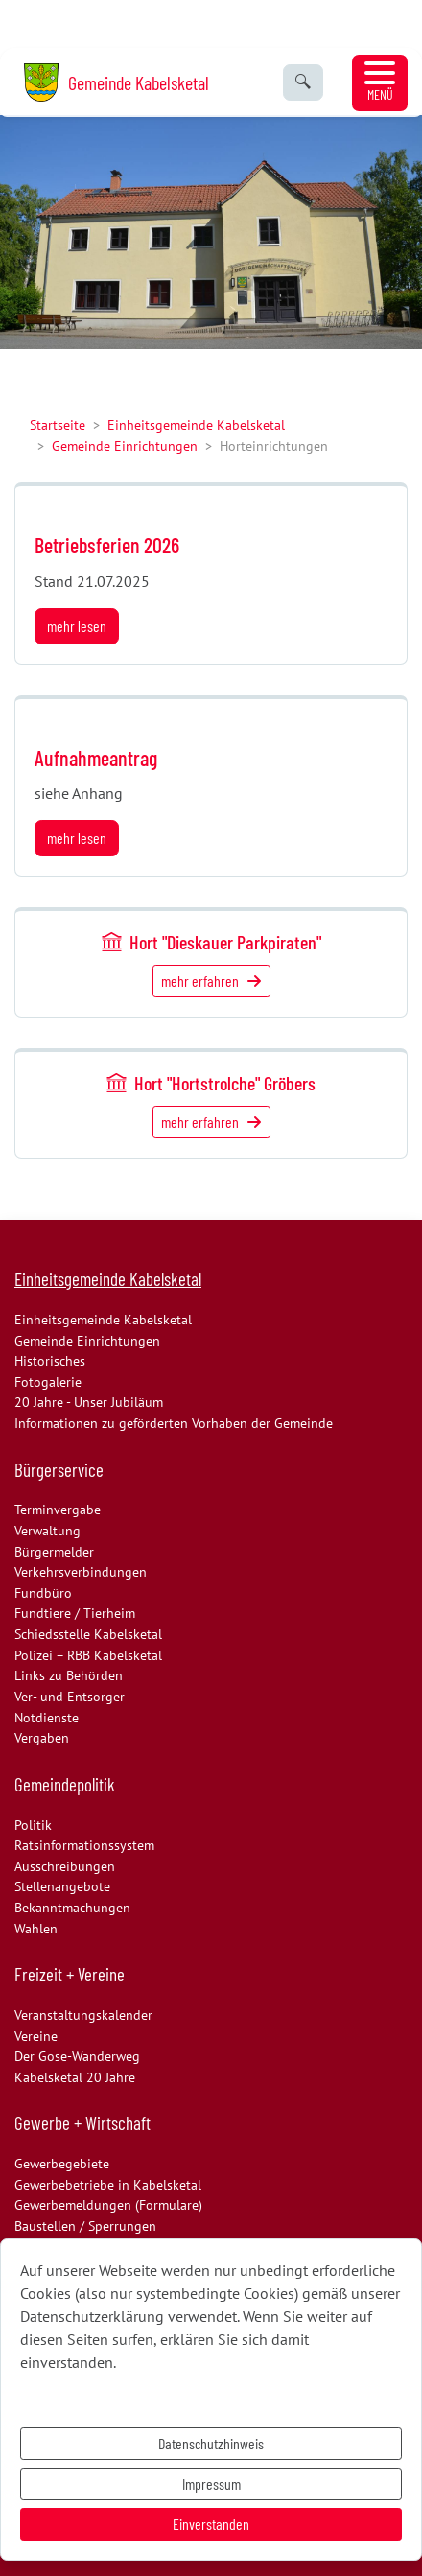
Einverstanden (211, 2524)
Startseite (57, 424)
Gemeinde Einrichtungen (125, 445)
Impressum (211, 2483)
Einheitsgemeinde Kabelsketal (196, 424)
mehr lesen (76, 626)
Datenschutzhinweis (211, 2443)
